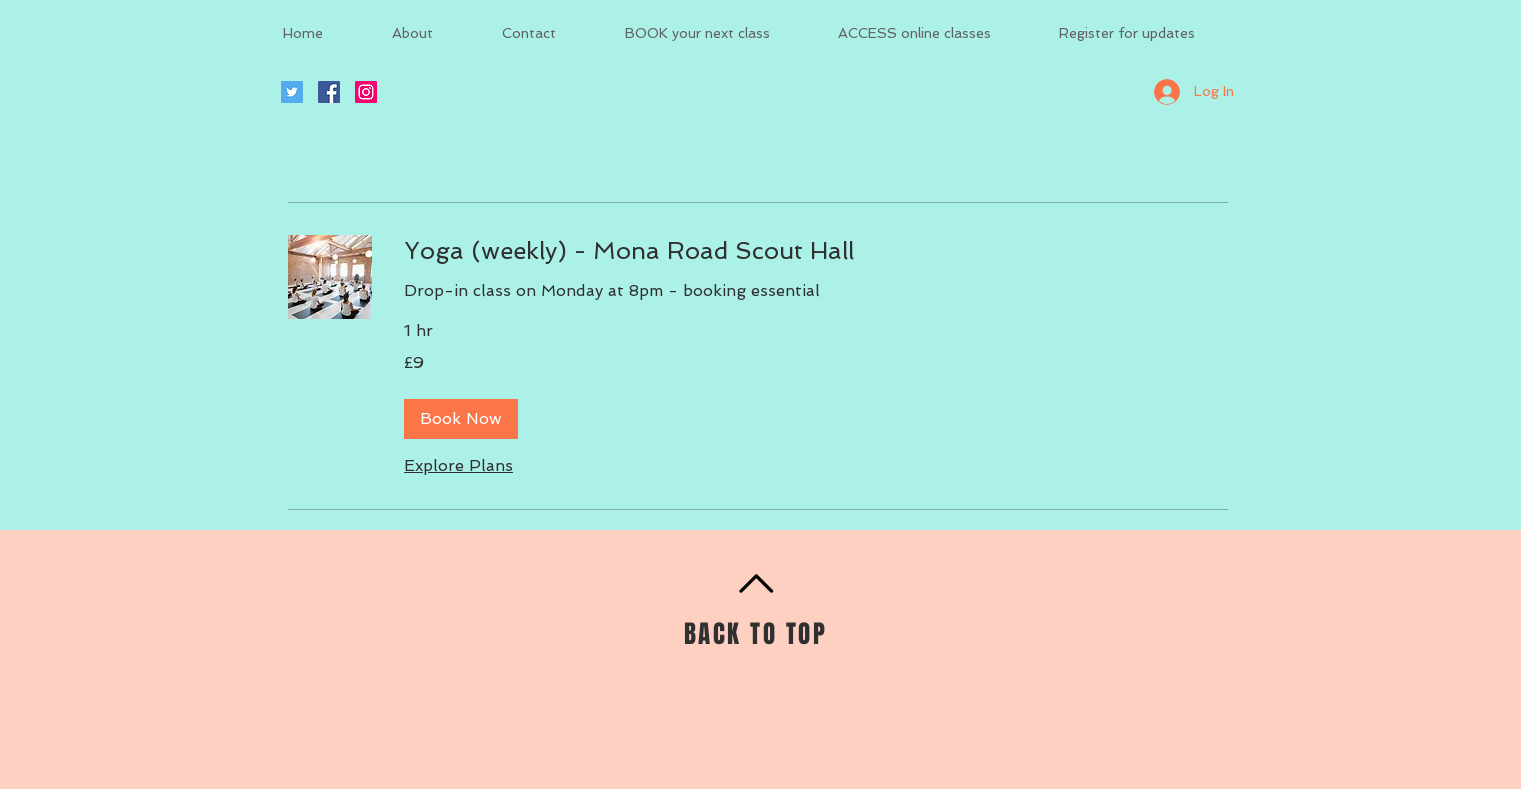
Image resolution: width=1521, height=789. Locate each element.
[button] (461, 419)
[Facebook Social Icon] (329, 92)
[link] (816, 251)
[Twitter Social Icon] (292, 92)
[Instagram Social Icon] (366, 92)
